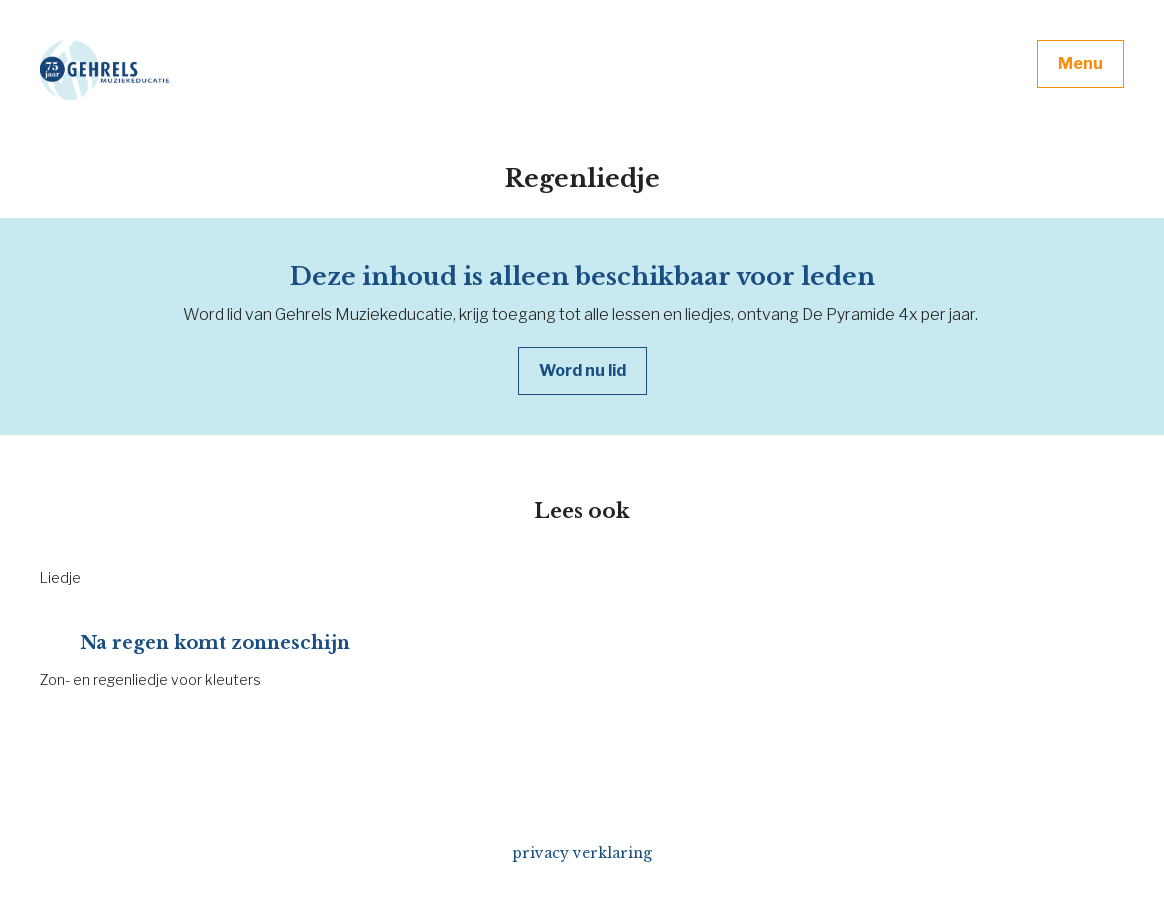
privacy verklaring (582, 853)
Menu (1080, 63)
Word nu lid (582, 370)
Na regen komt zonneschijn (215, 643)
